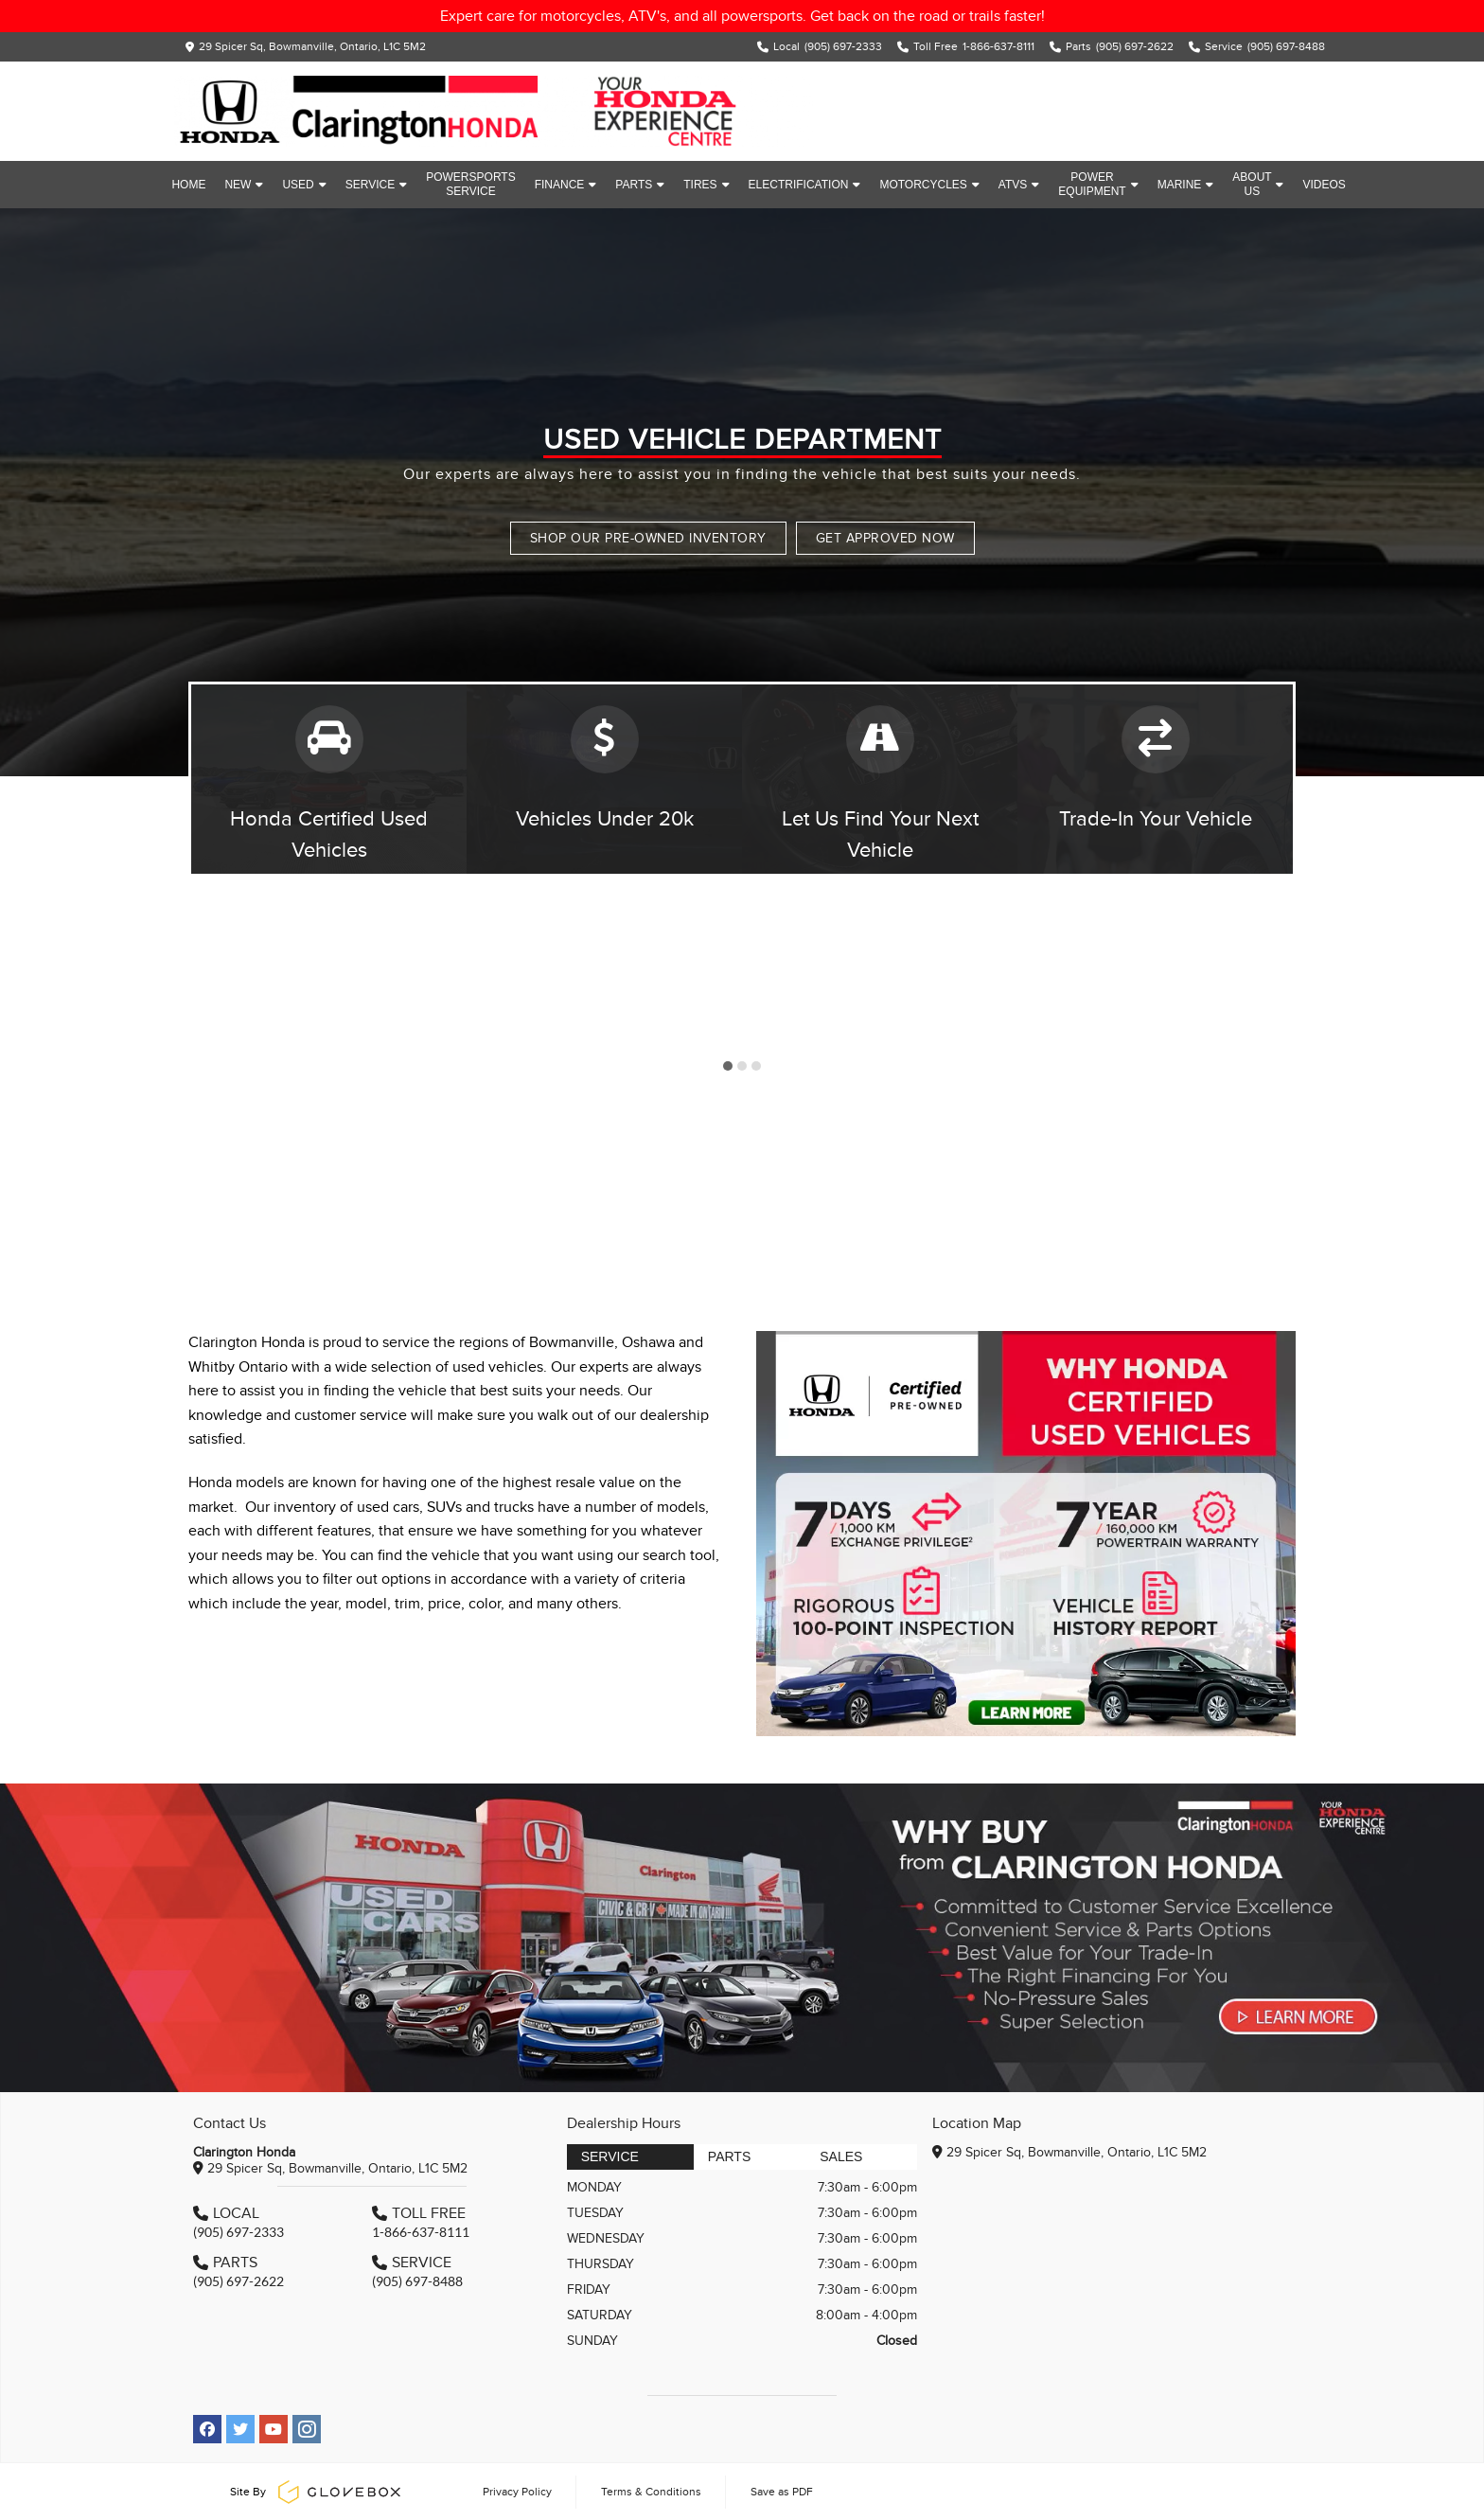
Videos (1323, 184)
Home (188, 184)
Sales (841, 2156)
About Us (1257, 184)
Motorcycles (929, 184)
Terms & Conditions (651, 2491)
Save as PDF (782, 2491)
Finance (566, 184)
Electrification (805, 184)
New (243, 184)
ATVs (1018, 184)
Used (304, 184)
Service (376, 184)
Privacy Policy (517, 2491)
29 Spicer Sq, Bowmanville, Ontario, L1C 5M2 (312, 46)
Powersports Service (470, 184)
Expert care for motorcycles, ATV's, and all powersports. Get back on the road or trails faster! (742, 16)
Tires (706, 184)
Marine (1185, 184)
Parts (639, 184)
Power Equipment (1098, 184)
